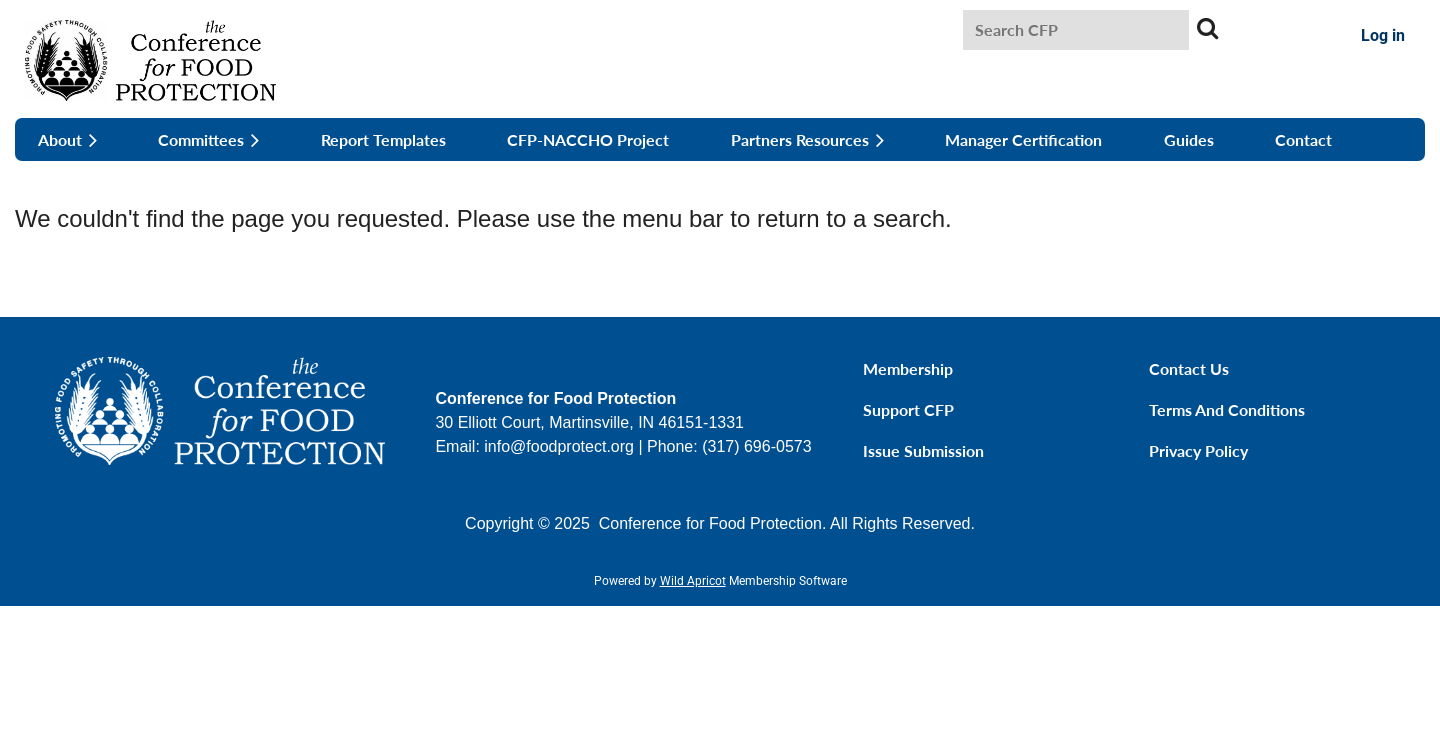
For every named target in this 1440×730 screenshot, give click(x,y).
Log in (1383, 35)
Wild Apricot (693, 581)
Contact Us (1189, 368)
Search (1208, 28)
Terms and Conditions (1227, 409)
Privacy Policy (1198, 450)
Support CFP (908, 409)
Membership (908, 368)
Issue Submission (923, 450)
